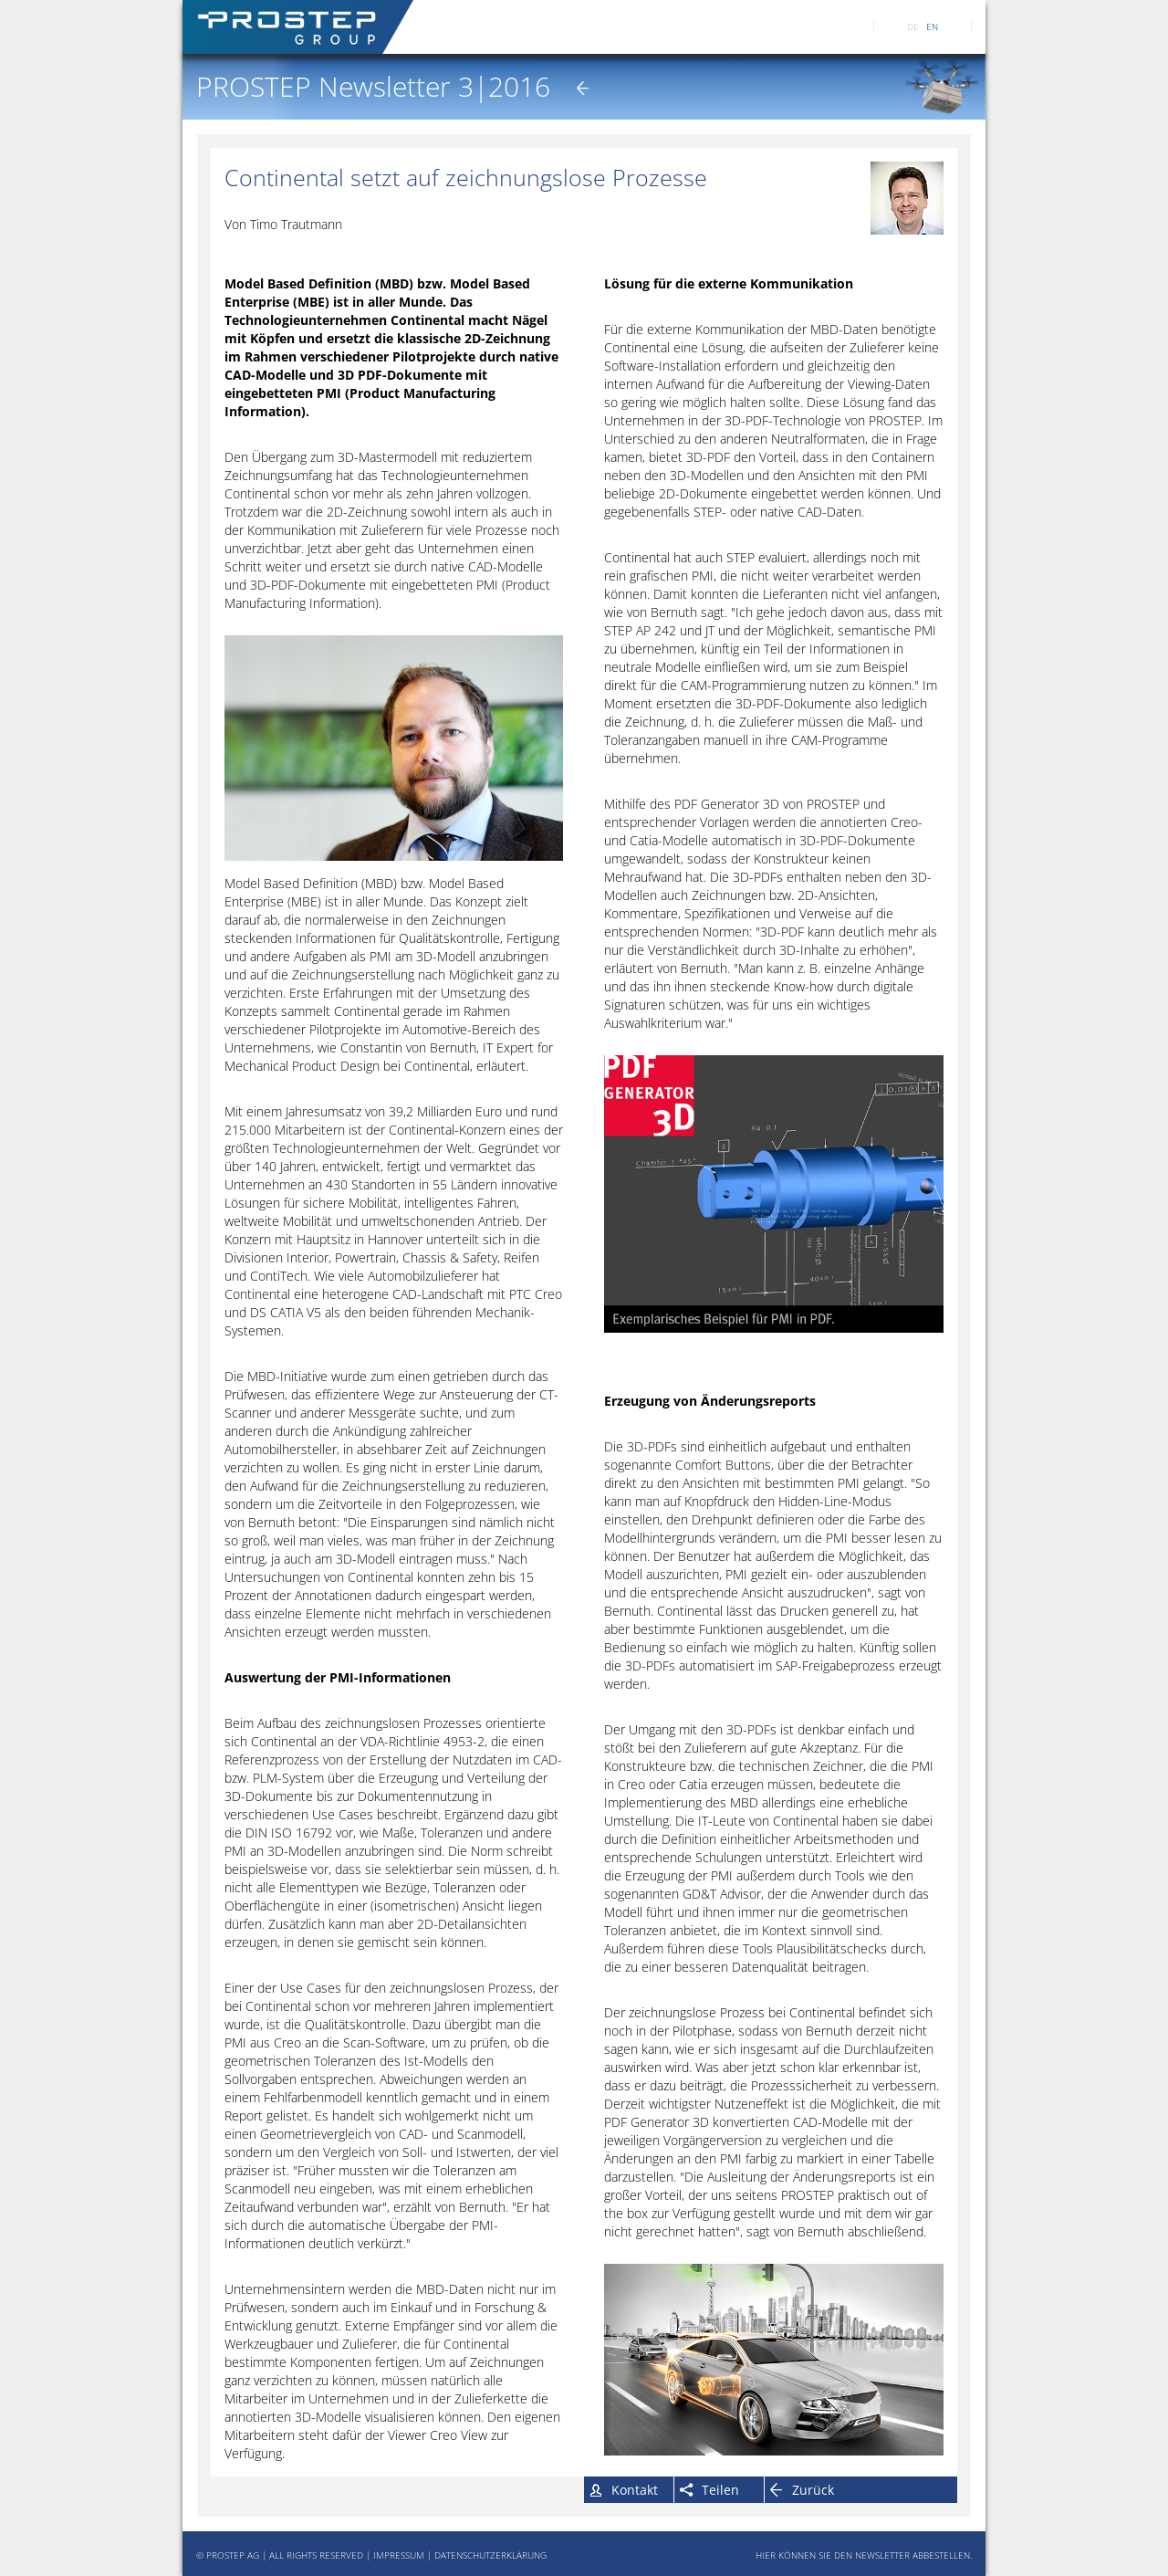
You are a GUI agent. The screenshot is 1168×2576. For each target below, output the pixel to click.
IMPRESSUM (398, 2555)
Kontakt (634, 2489)
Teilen (720, 2489)
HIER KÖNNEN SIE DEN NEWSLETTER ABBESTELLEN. (864, 2555)
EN (932, 26)
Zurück (813, 2489)
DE (913, 26)
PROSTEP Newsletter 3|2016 (373, 86)
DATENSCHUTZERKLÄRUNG (490, 2555)
